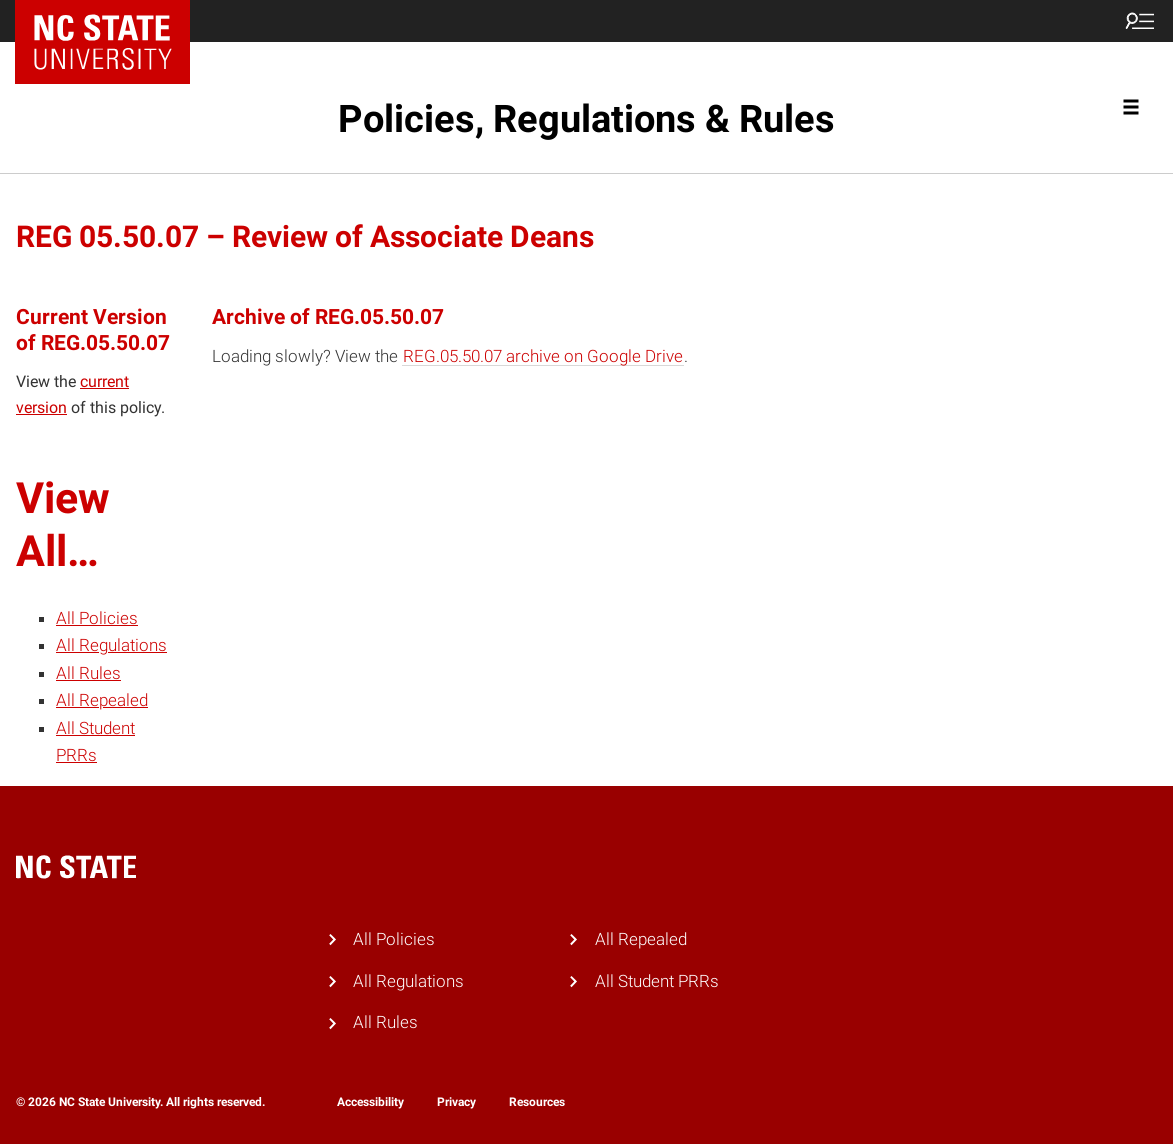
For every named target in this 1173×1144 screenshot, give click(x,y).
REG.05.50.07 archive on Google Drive (543, 356)
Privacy (456, 1102)
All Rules (88, 673)
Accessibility (370, 1102)
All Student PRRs (657, 981)
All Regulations (111, 645)
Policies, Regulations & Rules (586, 119)
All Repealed (102, 700)
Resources (537, 1102)
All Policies (97, 618)
